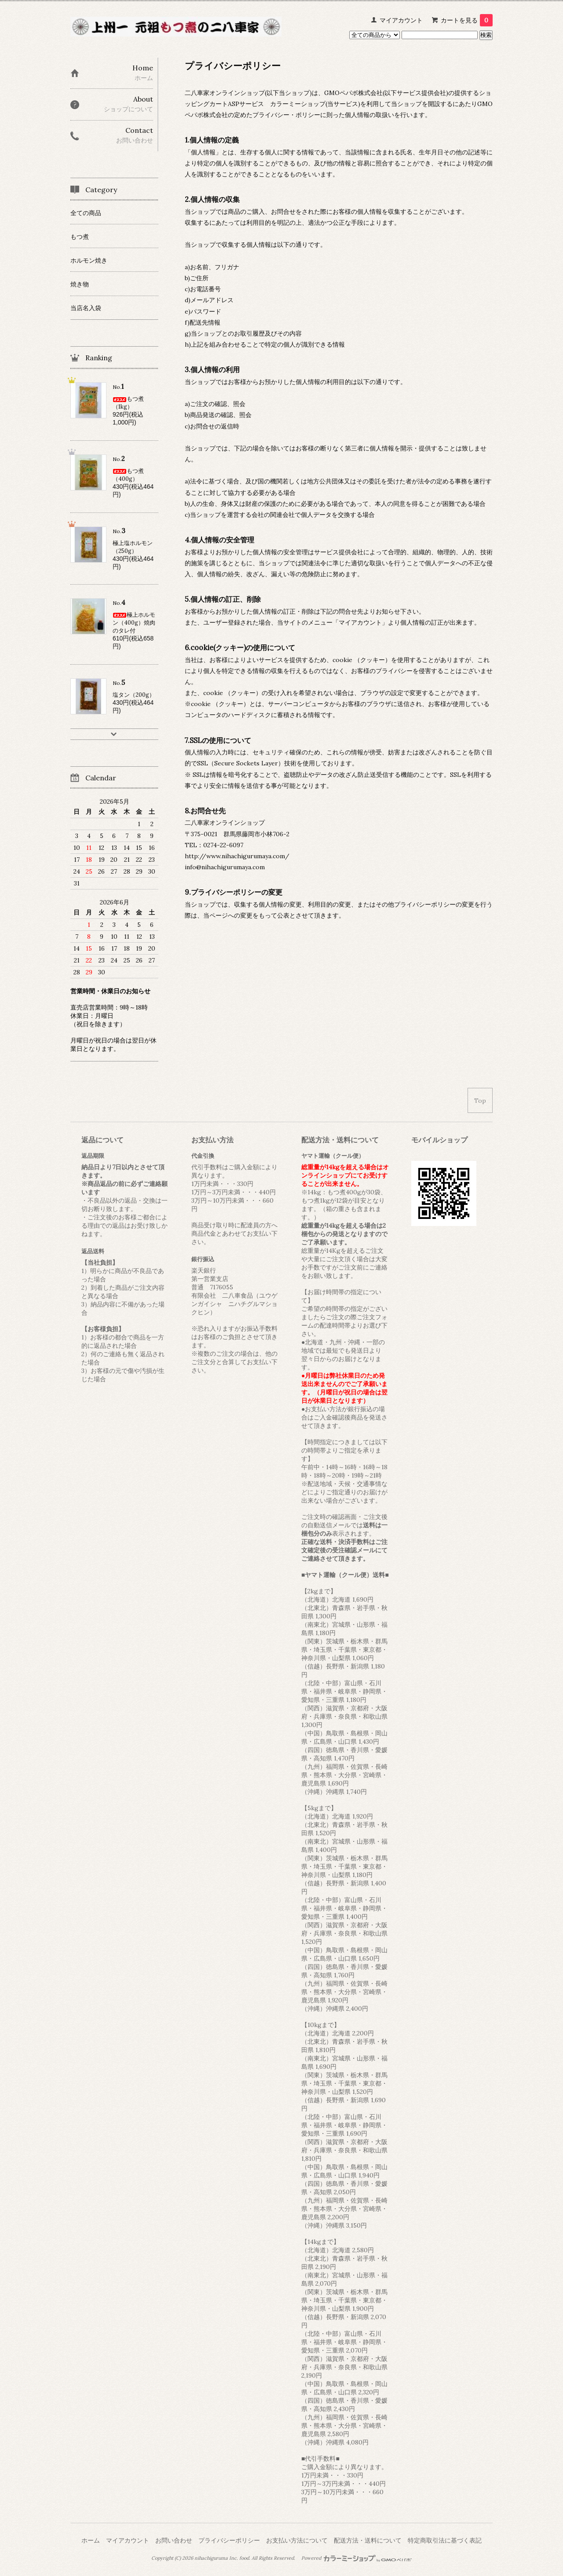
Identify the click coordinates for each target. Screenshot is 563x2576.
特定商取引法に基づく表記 (445, 2540)
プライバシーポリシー (229, 2540)
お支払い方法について (297, 2540)
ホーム (90, 2540)
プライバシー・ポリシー (286, 115)
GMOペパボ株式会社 (353, 93)
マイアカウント (401, 20)
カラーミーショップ (297, 104)
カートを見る (467, 20)
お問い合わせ (173, 2540)
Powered (356, 2558)
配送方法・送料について (368, 2540)
